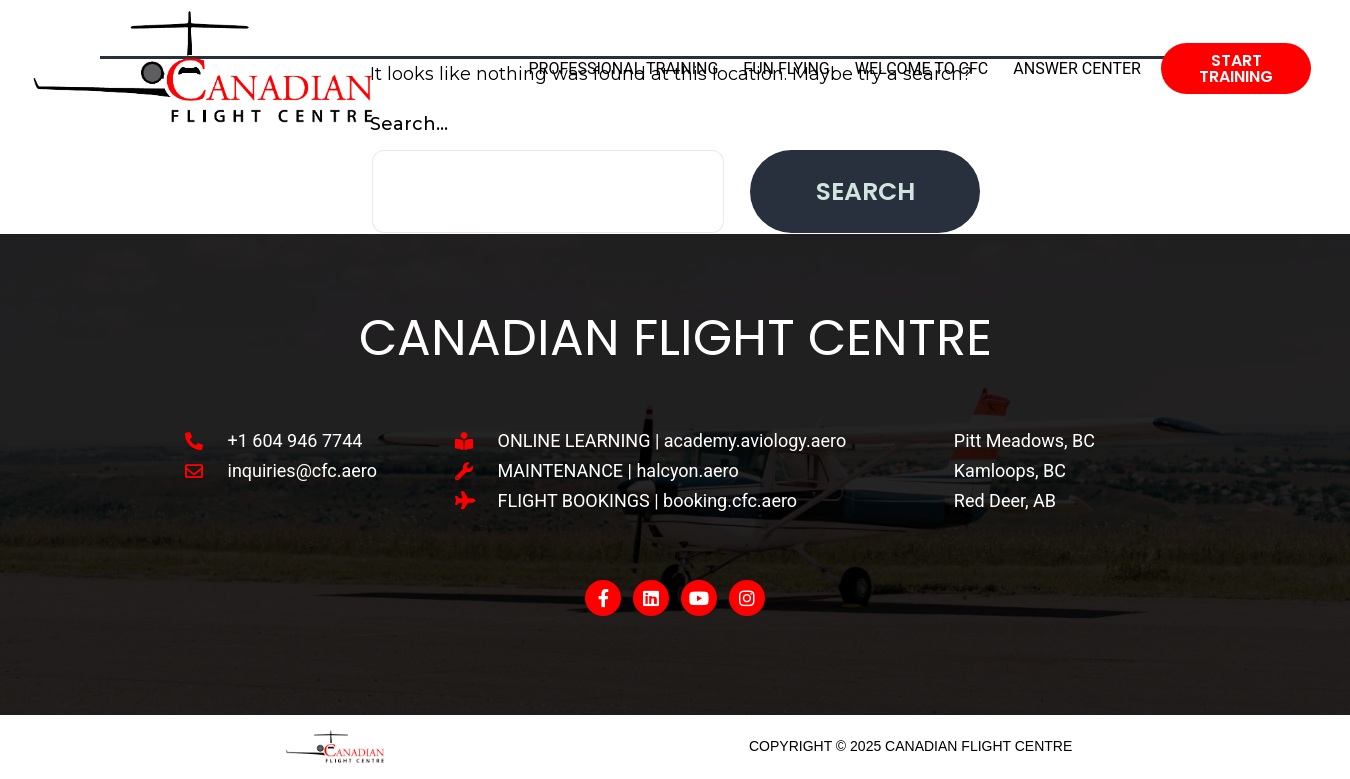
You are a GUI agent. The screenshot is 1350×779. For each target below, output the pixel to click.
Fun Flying (786, 68)
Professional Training (624, 68)
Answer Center (1077, 68)
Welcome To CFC (922, 68)
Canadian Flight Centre (675, 338)
